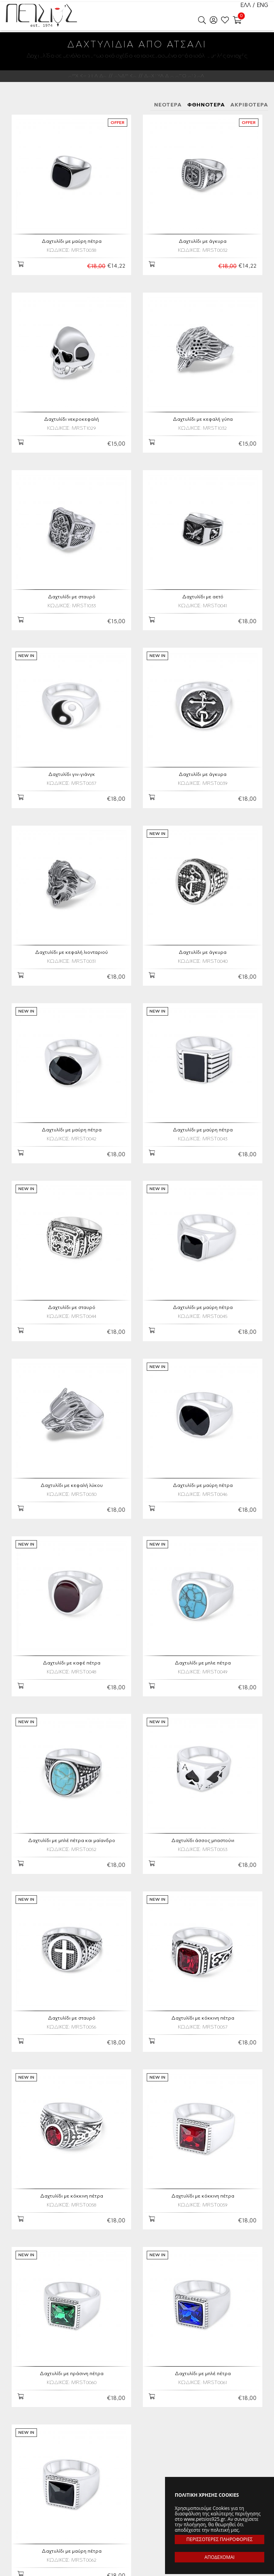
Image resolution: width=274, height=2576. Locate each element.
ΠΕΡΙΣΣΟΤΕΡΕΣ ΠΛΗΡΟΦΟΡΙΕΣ (219, 2539)
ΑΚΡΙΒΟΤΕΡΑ (249, 105)
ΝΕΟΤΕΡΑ (168, 105)
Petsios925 (41, 15)
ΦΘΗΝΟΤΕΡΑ (206, 105)
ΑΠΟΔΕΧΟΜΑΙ (219, 2557)
